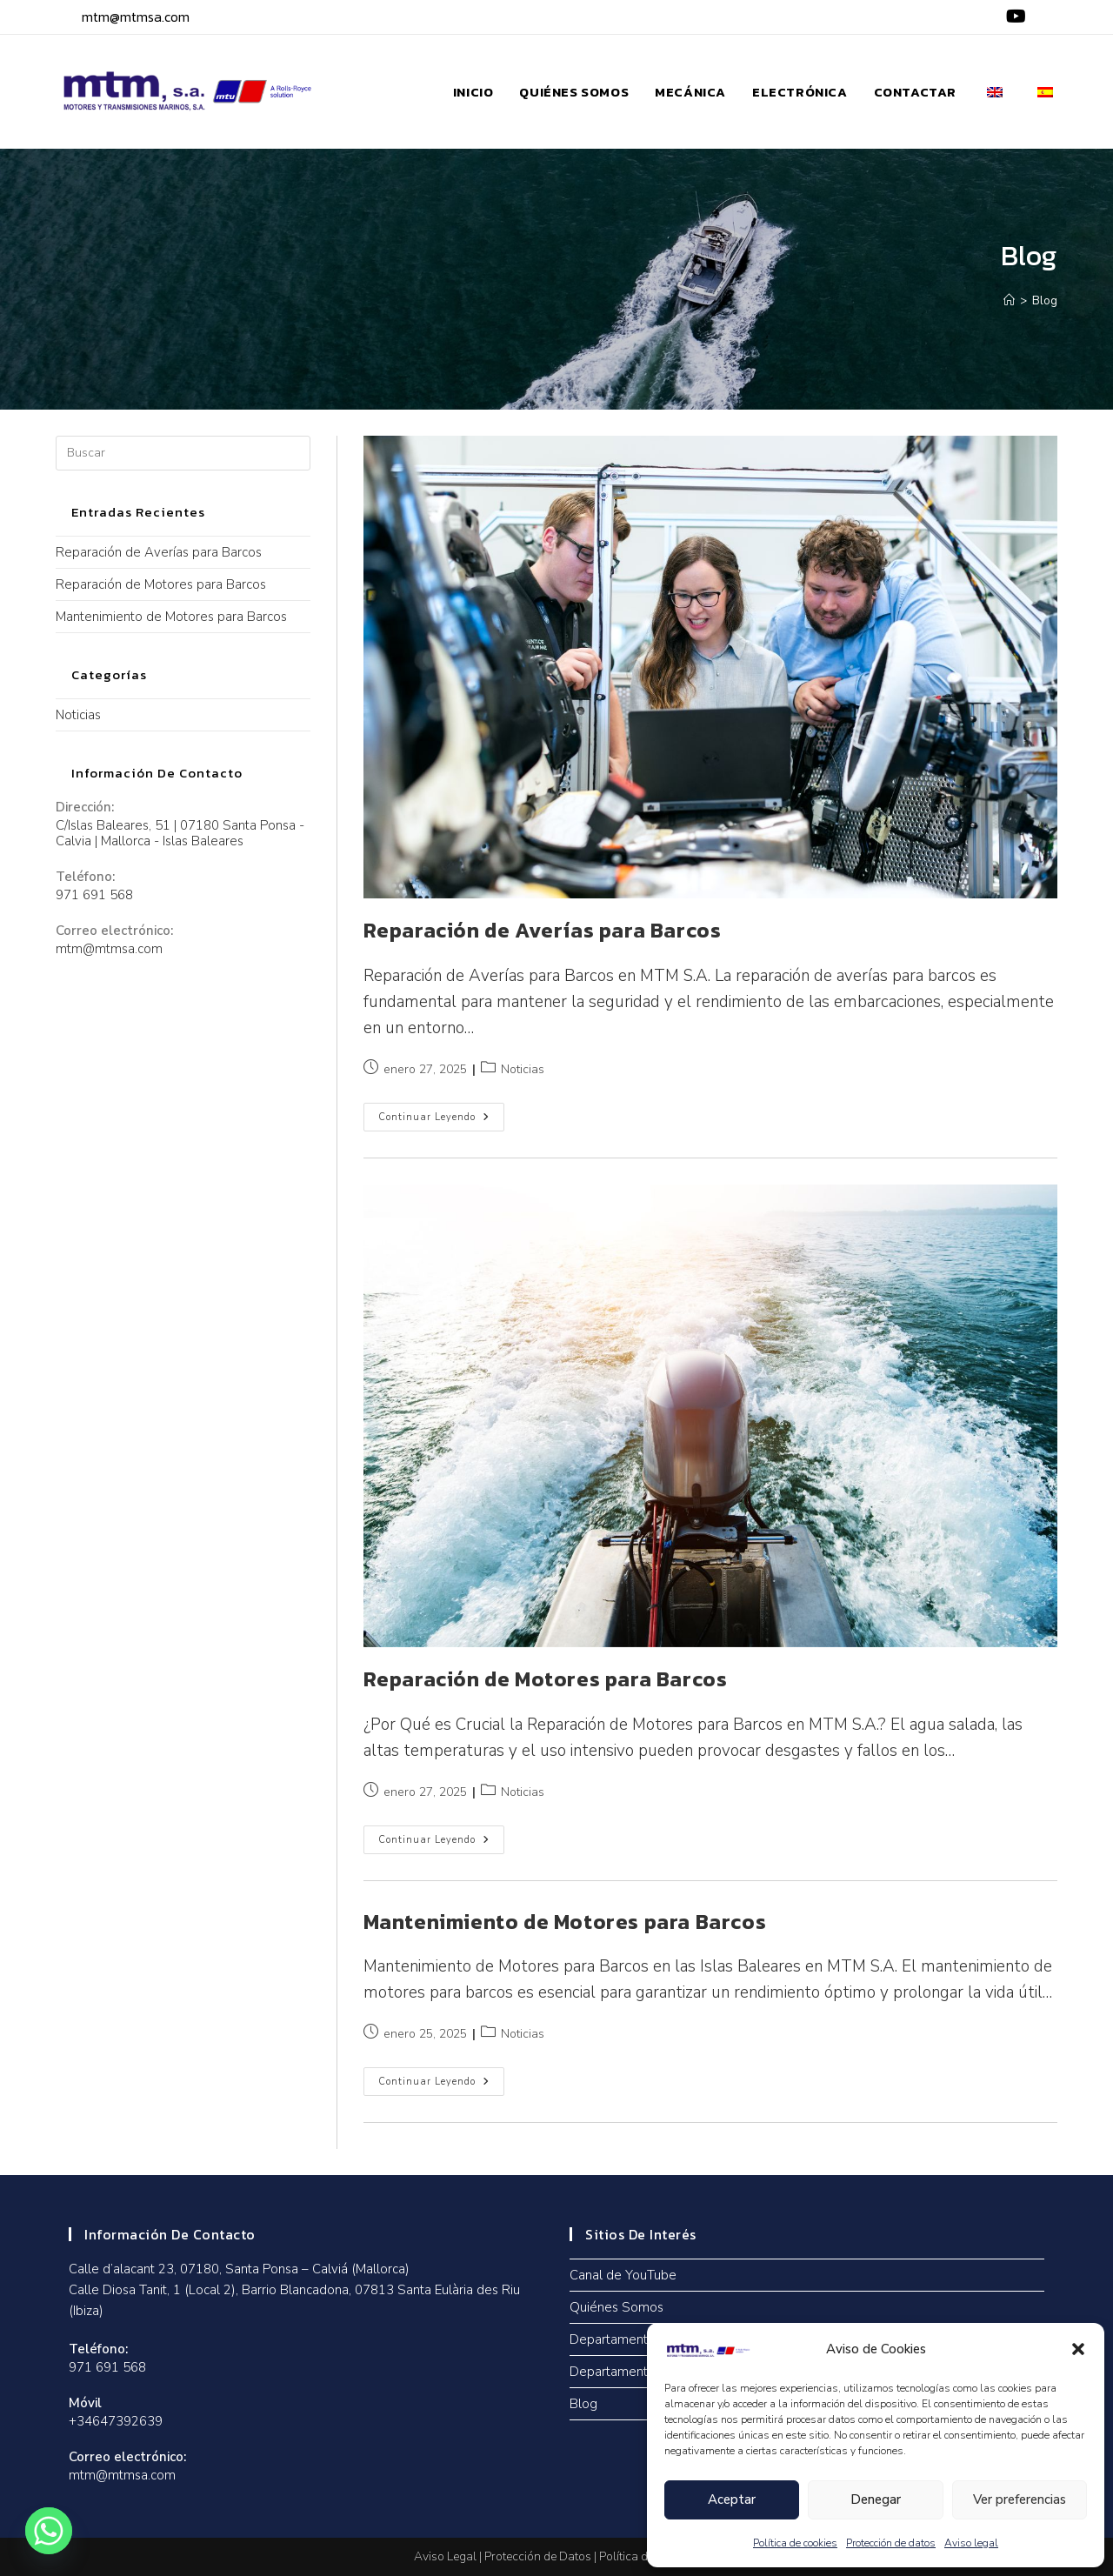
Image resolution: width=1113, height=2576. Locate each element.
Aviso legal (971, 2543)
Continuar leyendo (441, 1113)
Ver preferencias (1019, 2499)
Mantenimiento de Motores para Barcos (565, 1921)
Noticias (522, 1069)
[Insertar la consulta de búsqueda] (183, 453)
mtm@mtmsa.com (136, 16)
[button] (1078, 2349)
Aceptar (732, 2499)
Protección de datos (891, 2543)
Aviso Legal (445, 2556)
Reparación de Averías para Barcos (542, 930)
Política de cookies (795, 2543)
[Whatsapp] (48, 2530)
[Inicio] (1009, 301)
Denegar (875, 2499)
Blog (1044, 301)
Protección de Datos (537, 2556)
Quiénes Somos (616, 2307)
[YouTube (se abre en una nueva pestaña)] (1013, 17)
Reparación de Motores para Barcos (545, 1679)
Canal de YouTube (623, 2275)
